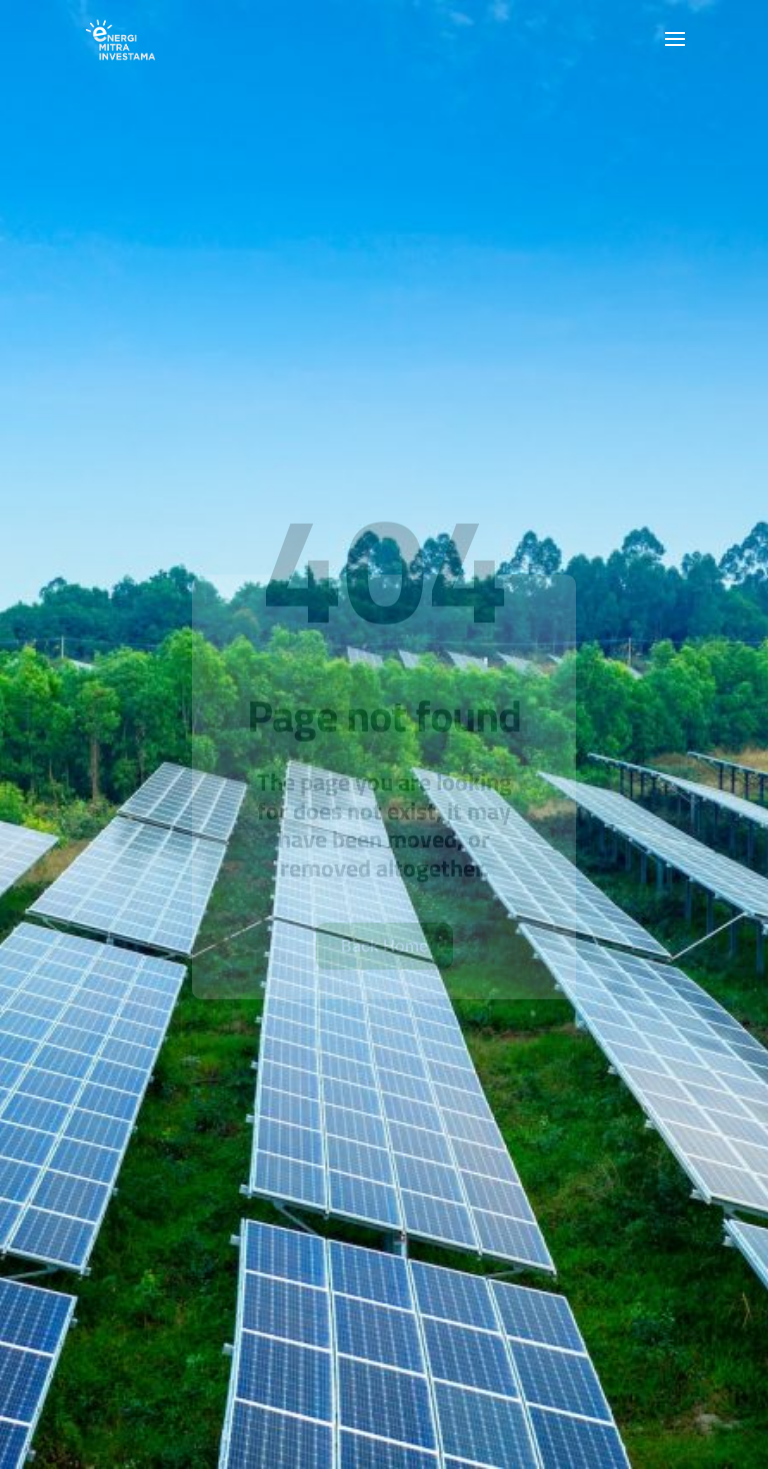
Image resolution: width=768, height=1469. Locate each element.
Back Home (384, 974)
